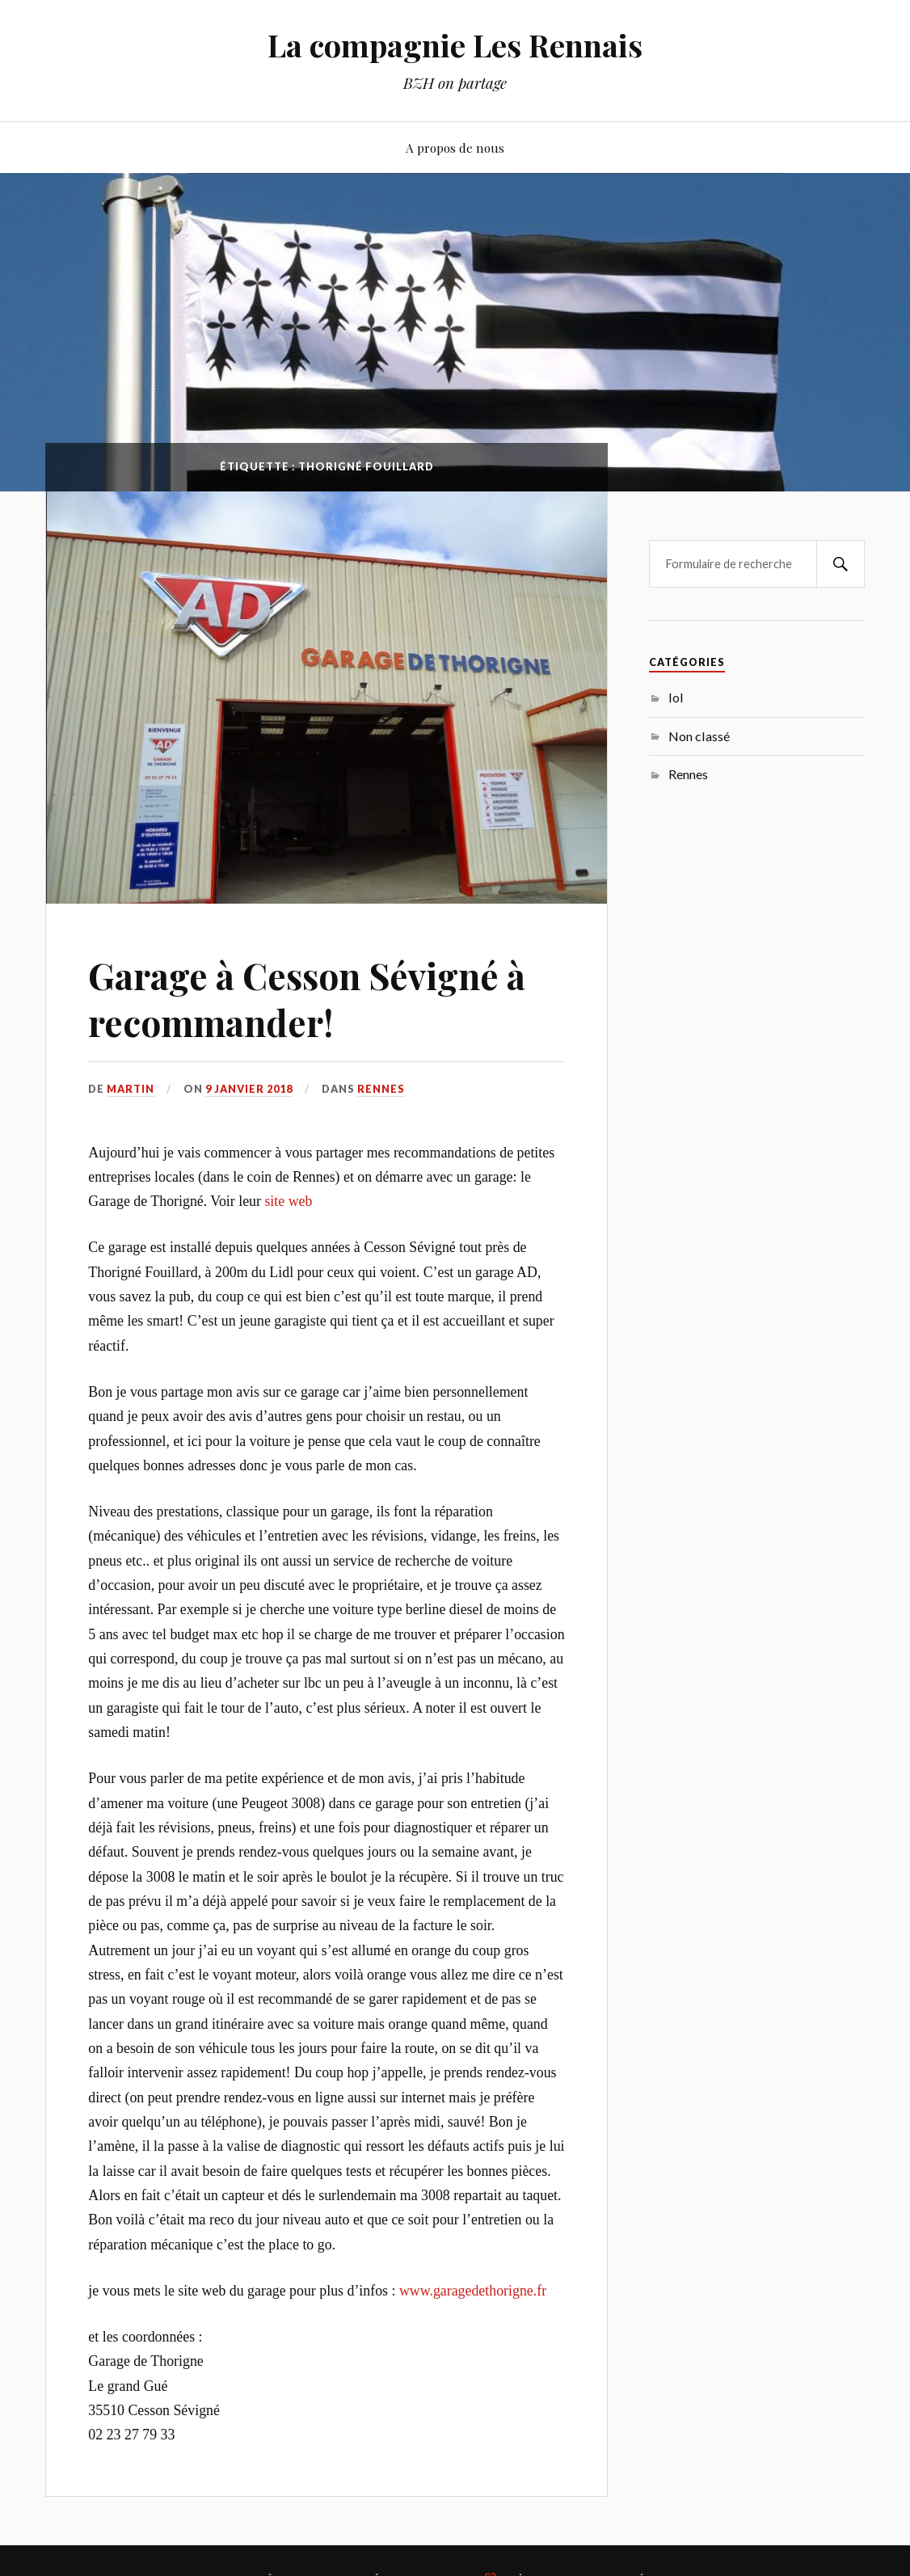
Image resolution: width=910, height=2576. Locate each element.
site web (288, 1201)
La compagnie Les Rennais (455, 44)
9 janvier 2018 (249, 1088)
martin (130, 1088)
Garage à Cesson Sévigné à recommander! (306, 998)
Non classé (699, 736)
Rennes (381, 1088)
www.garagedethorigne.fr (472, 2291)
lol (676, 697)
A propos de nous (455, 147)
